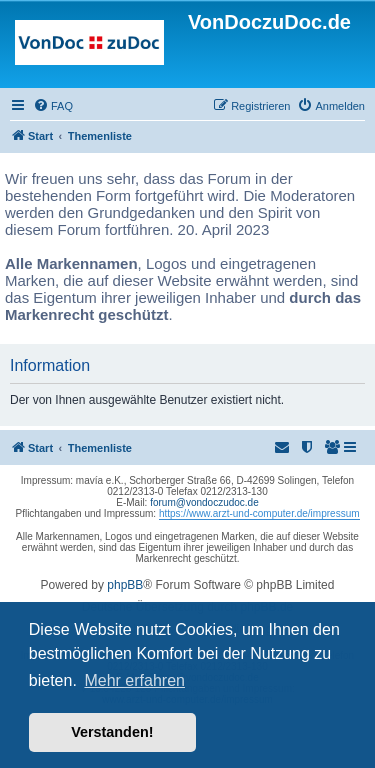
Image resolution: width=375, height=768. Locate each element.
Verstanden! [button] (112, 732)
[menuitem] (53, 106)
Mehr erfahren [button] (134, 680)
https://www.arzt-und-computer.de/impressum (259, 513)
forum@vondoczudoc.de (204, 502)
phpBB (125, 585)
